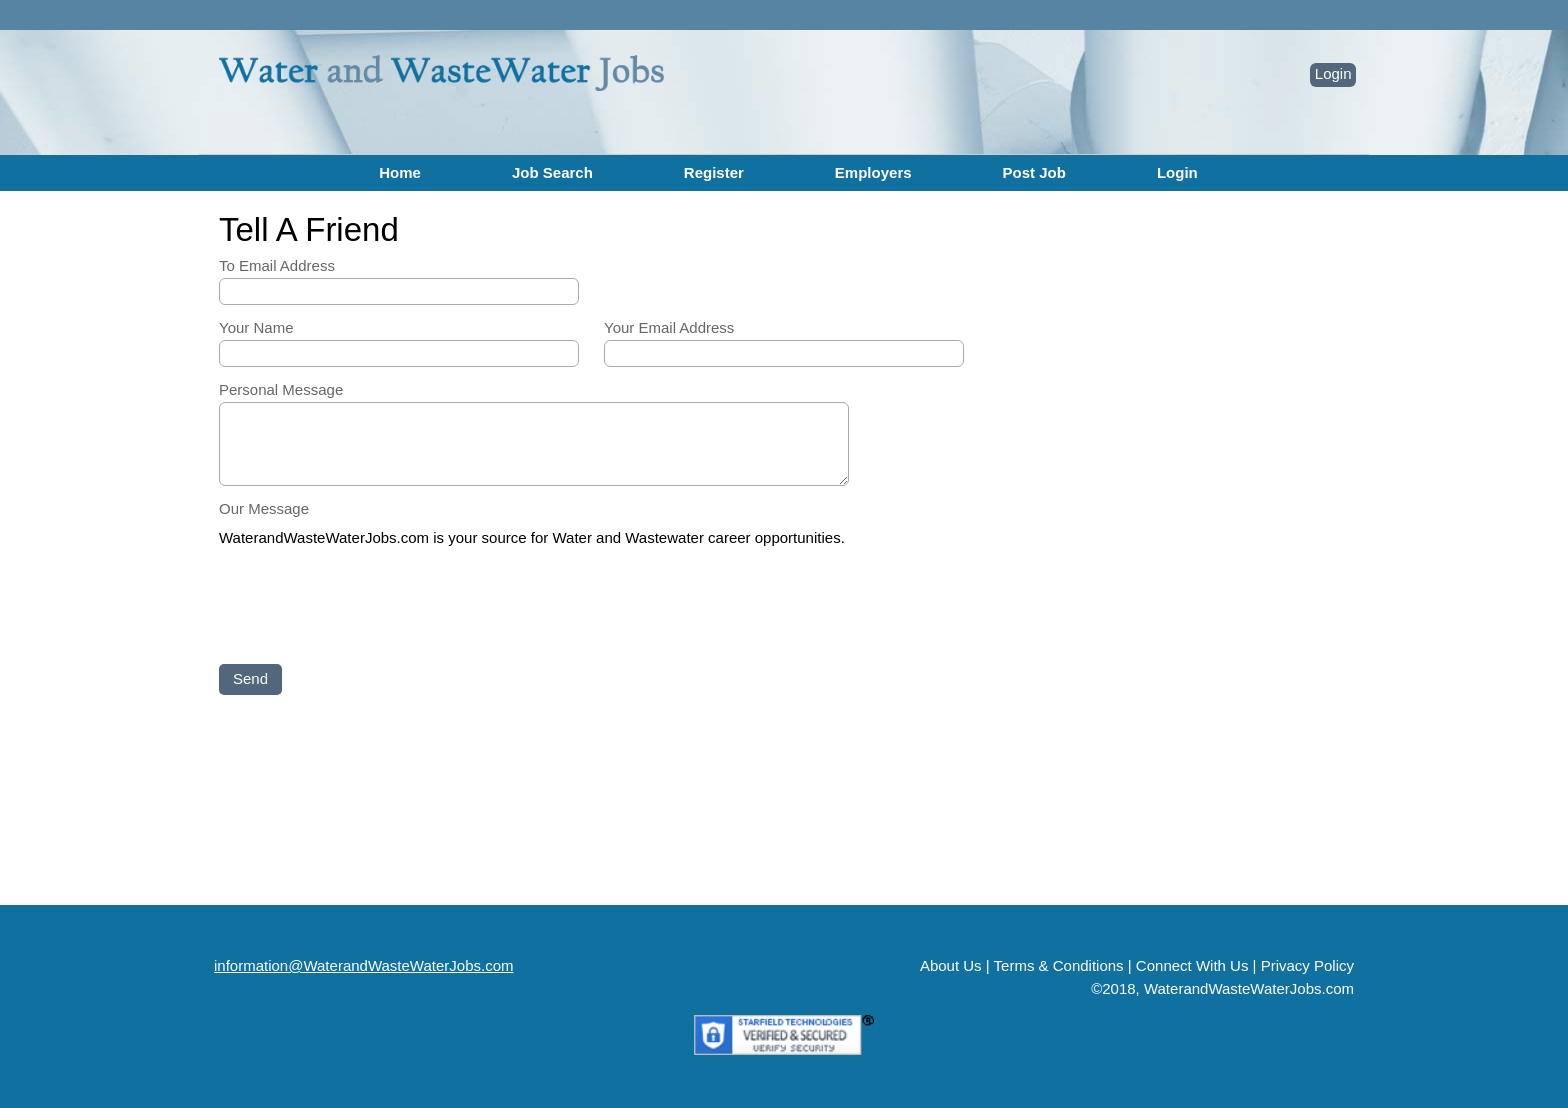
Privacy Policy (1307, 965)
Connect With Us (1192, 965)
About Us (951, 965)
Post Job (1034, 172)
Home (400, 172)
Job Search (552, 172)
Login (1333, 73)
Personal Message (281, 389)
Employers (873, 172)
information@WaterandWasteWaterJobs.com (364, 965)
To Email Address (277, 265)
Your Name (256, 327)
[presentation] (371, 607)
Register (714, 172)
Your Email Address (669, 327)
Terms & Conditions (1059, 965)
